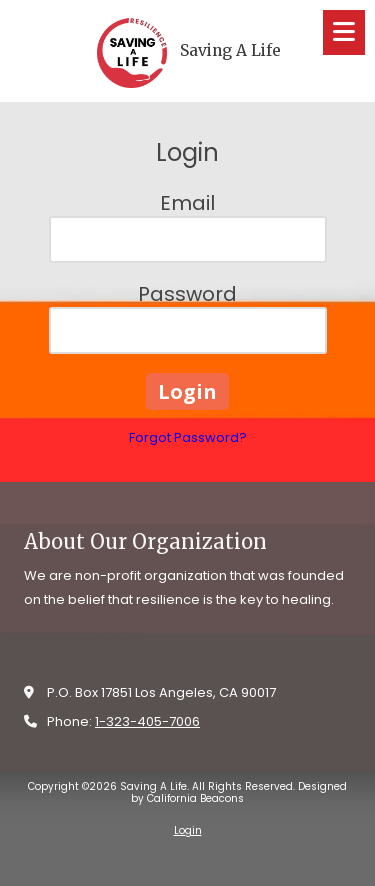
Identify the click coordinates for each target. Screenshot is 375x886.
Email (187, 203)
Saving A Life (230, 50)
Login (188, 830)
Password (187, 294)
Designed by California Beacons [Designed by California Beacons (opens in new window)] (239, 792)
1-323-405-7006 (147, 721)
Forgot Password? (188, 437)
